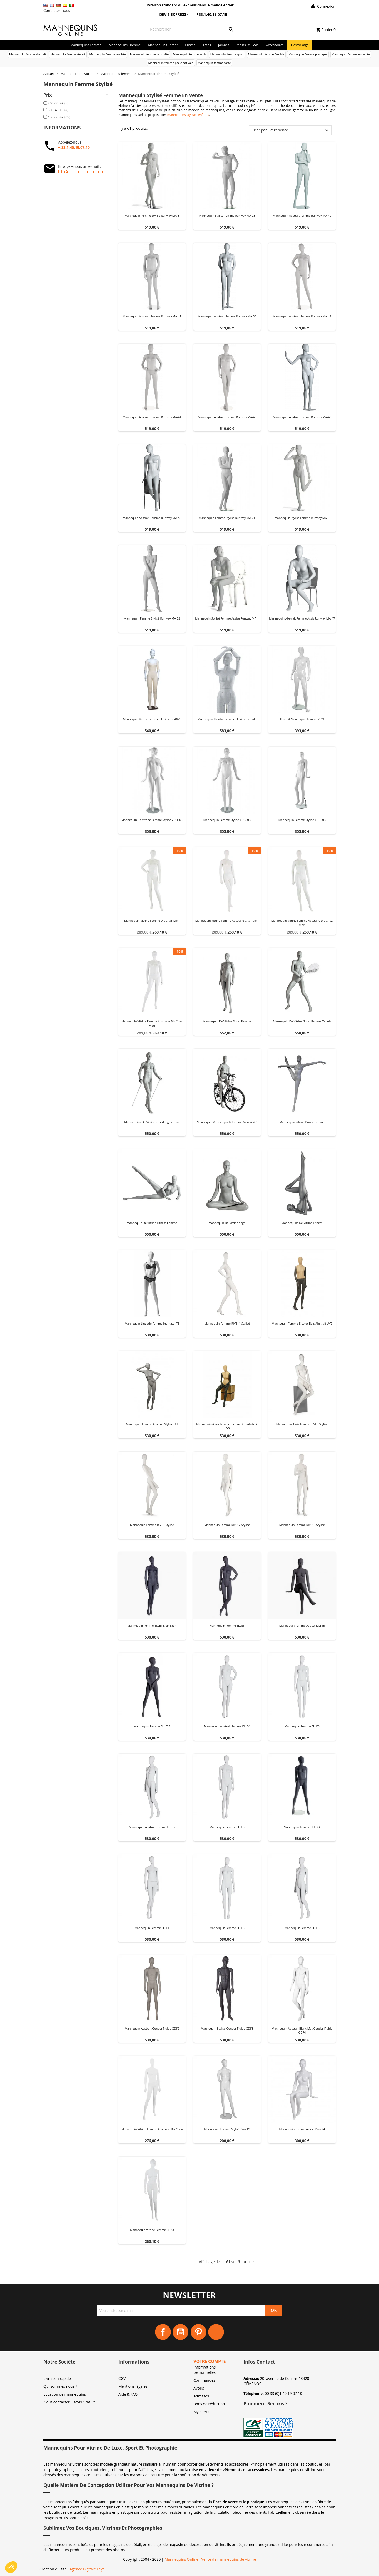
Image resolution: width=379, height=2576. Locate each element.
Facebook (163, 2332)
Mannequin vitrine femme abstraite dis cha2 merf (302, 923)
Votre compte (209, 2361)
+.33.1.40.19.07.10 (74, 147)
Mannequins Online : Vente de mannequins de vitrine (210, 2559)
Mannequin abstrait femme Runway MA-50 (227, 316)
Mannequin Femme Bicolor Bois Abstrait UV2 (302, 1323)
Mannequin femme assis (189, 54)
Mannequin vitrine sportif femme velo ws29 (227, 1122)
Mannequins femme (86, 45)
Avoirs (198, 2388)
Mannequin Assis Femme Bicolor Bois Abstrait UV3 (227, 1426)
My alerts (201, 2411)
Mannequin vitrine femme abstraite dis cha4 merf (152, 1023)
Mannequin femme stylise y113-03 (302, 820)
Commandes (204, 2380)
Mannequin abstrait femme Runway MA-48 (152, 518)
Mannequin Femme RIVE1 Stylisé (152, 1525)
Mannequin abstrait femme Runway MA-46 (302, 417)
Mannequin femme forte (214, 63)
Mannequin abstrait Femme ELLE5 (152, 1827)
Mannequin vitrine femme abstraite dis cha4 (152, 2129)
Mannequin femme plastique (307, 54)
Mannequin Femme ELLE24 (302, 1827)
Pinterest (198, 2332)
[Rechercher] (191, 29)
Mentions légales (132, 2386)
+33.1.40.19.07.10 (208, 14)
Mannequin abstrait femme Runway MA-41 (152, 316)
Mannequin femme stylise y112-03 (227, 820)
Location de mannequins (64, 2394)
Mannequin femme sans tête (149, 54)
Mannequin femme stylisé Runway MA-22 (152, 618)
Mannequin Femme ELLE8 (227, 1625)
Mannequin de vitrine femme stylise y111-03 (152, 820)
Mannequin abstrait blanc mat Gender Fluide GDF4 (302, 2030)
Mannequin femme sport (227, 54)
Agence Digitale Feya (87, 2569)
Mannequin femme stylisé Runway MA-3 (151, 215)
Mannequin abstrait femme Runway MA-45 (227, 417)
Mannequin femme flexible (266, 54)
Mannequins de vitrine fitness (302, 1223)
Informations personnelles (204, 2370)
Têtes (207, 45)
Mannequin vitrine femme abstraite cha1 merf (227, 920)
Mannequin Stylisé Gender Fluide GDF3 (227, 2028)
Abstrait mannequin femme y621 (302, 719)
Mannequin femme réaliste (107, 54)
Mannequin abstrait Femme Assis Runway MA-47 (302, 618)
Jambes (223, 45)
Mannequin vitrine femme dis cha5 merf (152, 920)
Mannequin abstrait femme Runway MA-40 (302, 215)
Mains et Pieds (248, 45)
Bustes (190, 45)
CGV (122, 2378)
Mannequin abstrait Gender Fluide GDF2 (152, 2028)
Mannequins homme (125, 45)
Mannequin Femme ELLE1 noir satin (151, 1625)
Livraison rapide (57, 2378)
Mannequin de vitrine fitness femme (152, 1223)
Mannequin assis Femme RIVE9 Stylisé (302, 1424)
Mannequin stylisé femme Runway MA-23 (227, 215)
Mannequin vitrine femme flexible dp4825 (152, 719)
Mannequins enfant (163, 45)
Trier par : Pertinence (270, 130)
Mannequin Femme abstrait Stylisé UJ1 (152, 1424)
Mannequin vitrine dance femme (302, 1122)
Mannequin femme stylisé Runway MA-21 (227, 518)
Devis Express (169, 14)
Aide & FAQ (128, 2394)
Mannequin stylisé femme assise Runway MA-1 (227, 618)
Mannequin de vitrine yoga (227, 1223)
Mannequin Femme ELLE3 (227, 1827)
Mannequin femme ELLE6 (302, 1726)
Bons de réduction (209, 2403)
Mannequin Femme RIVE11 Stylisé (227, 1323)
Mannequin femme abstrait (27, 54)
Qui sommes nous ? (60, 2386)
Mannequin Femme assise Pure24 (302, 2129)
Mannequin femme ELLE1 (151, 1928)
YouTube (180, 2332)
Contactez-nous (56, 10)
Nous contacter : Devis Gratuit (69, 2402)
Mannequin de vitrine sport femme (227, 1021)
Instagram (216, 2332)
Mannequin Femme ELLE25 (152, 1726)
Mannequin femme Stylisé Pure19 (227, 2129)
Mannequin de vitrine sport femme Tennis (302, 1021)
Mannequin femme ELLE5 (302, 1928)
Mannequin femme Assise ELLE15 (302, 1625)
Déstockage (300, 45)
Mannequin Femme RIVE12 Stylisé (227, 1525)
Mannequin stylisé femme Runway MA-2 (302, 518)
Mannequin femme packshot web (170, 63)
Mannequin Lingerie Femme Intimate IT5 (152, 1323)
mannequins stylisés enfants (188, 115)
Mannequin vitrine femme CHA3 (152, 2230)
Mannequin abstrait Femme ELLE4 (227, 1726)
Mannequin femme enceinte (351, 54)
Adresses (201, 2396)
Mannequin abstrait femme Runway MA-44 (152, 417)
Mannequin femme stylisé (67, 54)
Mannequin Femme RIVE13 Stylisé (302, 1525)
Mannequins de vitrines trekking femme (151, 1122)
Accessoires (275, 45)
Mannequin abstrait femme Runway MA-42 (302, 316)
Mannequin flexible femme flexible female (227, 719)
